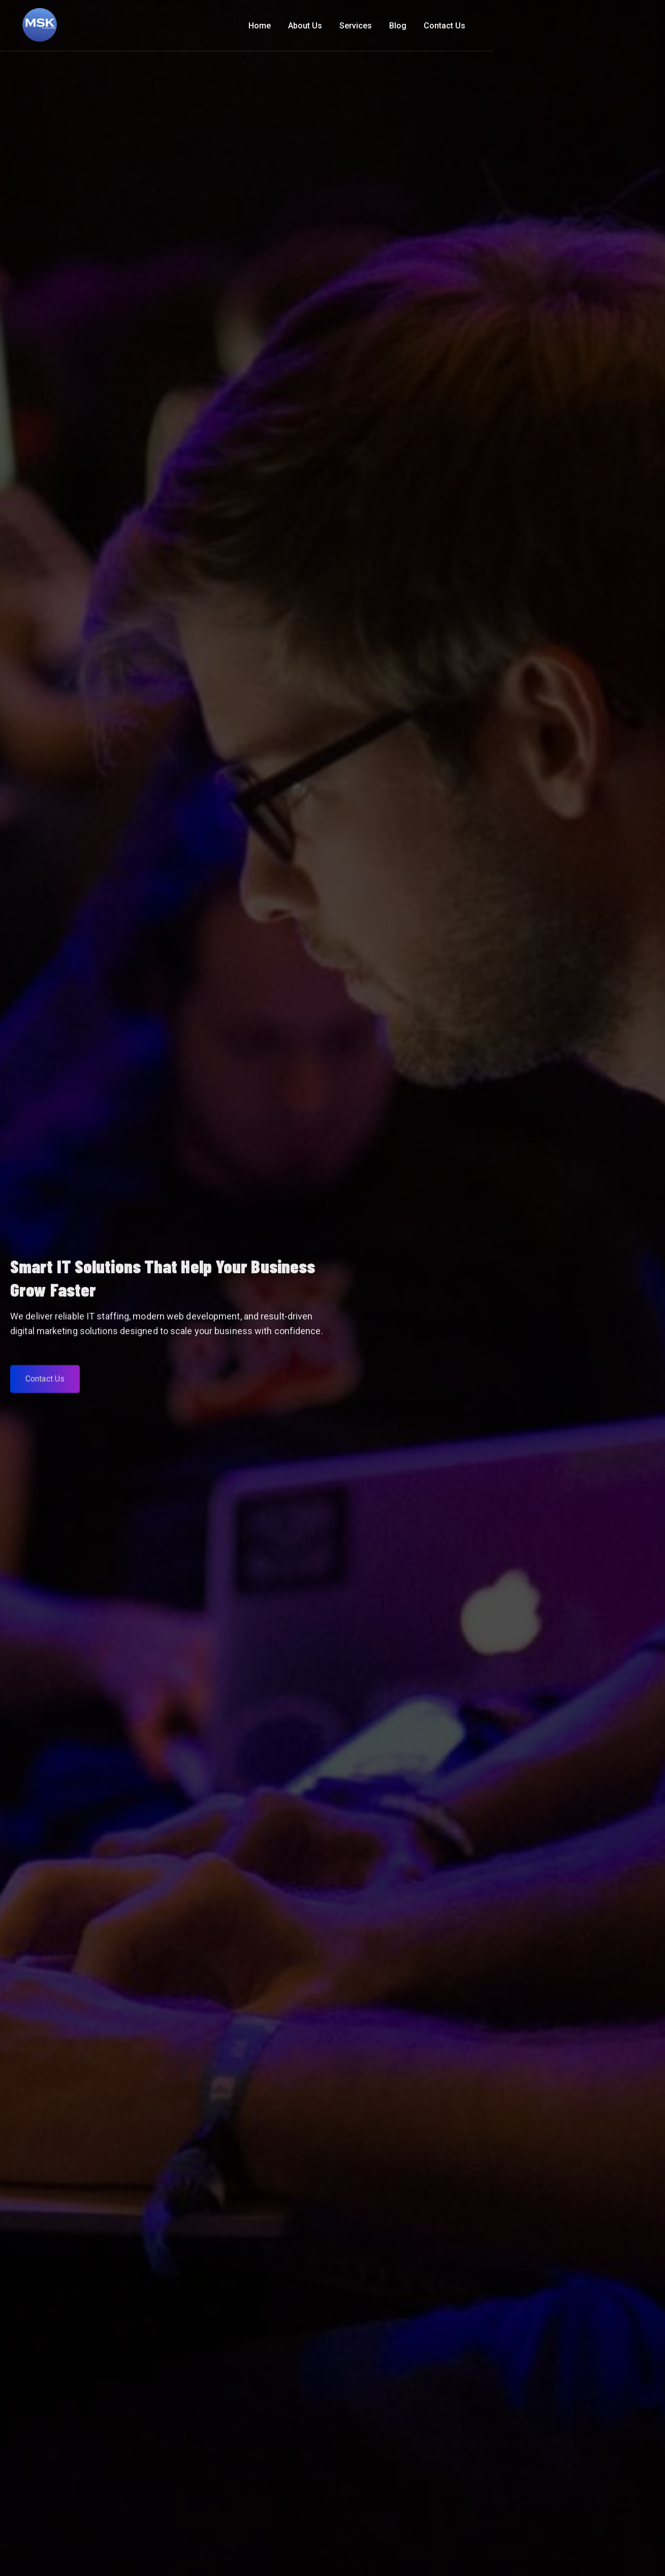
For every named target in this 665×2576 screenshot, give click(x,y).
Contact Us (612, 25)
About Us (473, 25)
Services (523, 25)
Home (427, 25)
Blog (565, 25)
